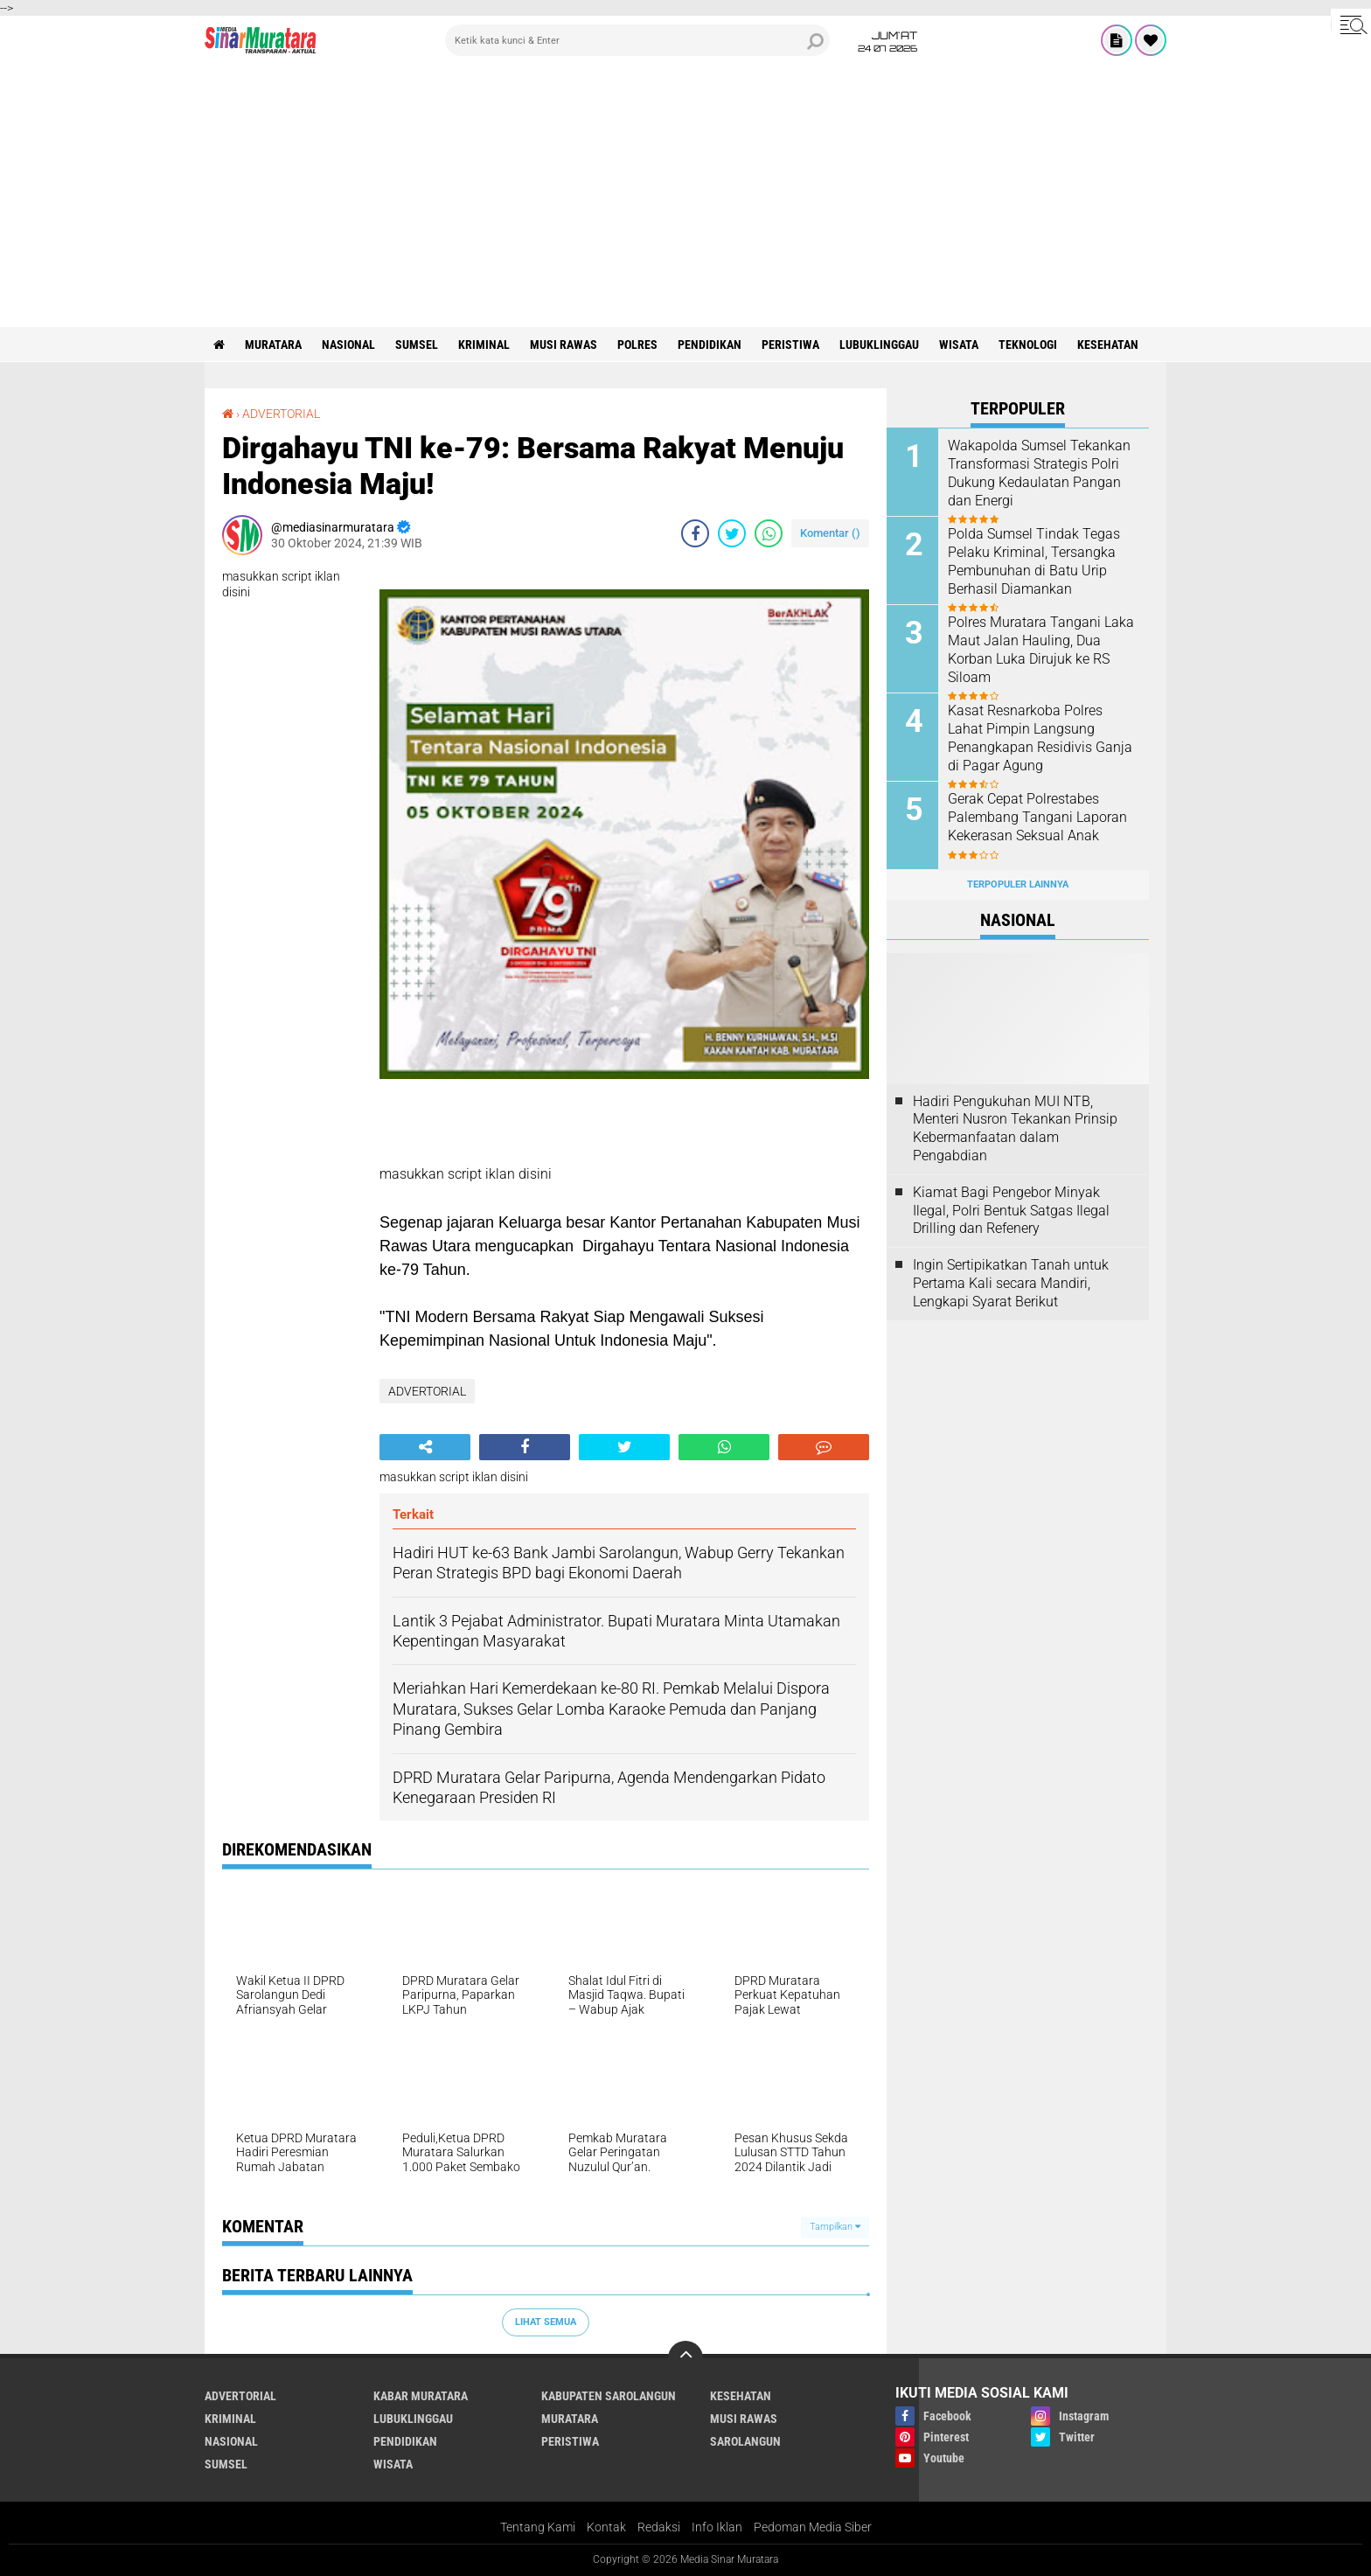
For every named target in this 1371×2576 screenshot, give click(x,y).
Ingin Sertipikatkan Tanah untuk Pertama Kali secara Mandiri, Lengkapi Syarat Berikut (1011, 1283)
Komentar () (830, 533)
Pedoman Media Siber (813, 2527)
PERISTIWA (790, 345)
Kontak (606, 2527)
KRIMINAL (484, 345)
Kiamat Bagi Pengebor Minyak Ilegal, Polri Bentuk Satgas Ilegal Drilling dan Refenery (1011, 1210)
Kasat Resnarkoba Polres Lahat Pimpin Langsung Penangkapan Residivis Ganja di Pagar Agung (1040, 737)
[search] (637, 40)
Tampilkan (835, 2226)
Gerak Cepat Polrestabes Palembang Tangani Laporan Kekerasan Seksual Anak (1037, 817)
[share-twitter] (732, 533)
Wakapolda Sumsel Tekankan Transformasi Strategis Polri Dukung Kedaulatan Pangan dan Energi (1039, 472)
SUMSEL (416, 345)
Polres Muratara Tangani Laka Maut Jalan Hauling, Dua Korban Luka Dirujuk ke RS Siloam (1041, 649)
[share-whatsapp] (769, 533)
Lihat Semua (545, 2322)
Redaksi (658, 2527)
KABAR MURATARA (420, 2396)
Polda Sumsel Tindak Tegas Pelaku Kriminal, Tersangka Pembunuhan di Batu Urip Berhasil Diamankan (1034, 561)
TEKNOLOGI (1028, 345)
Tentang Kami (537, 2527)
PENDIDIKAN (709, 345)
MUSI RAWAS (563, 345)
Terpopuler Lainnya (1017, 884)
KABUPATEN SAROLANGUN (608, 2396)
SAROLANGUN (745, 2441)
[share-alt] (424, 1447)
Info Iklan (717, 2527)
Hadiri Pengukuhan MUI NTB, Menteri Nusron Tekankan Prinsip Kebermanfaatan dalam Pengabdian (1015, 1128)
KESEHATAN (1107, 345)
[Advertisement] (685, 195)
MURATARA (273, 345)
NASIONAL (348, 345)
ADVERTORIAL (281, 414)
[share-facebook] (695, 533)
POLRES (637, 345)
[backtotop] (685, 2358)
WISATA (958, 345)
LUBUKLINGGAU (879, 345)
